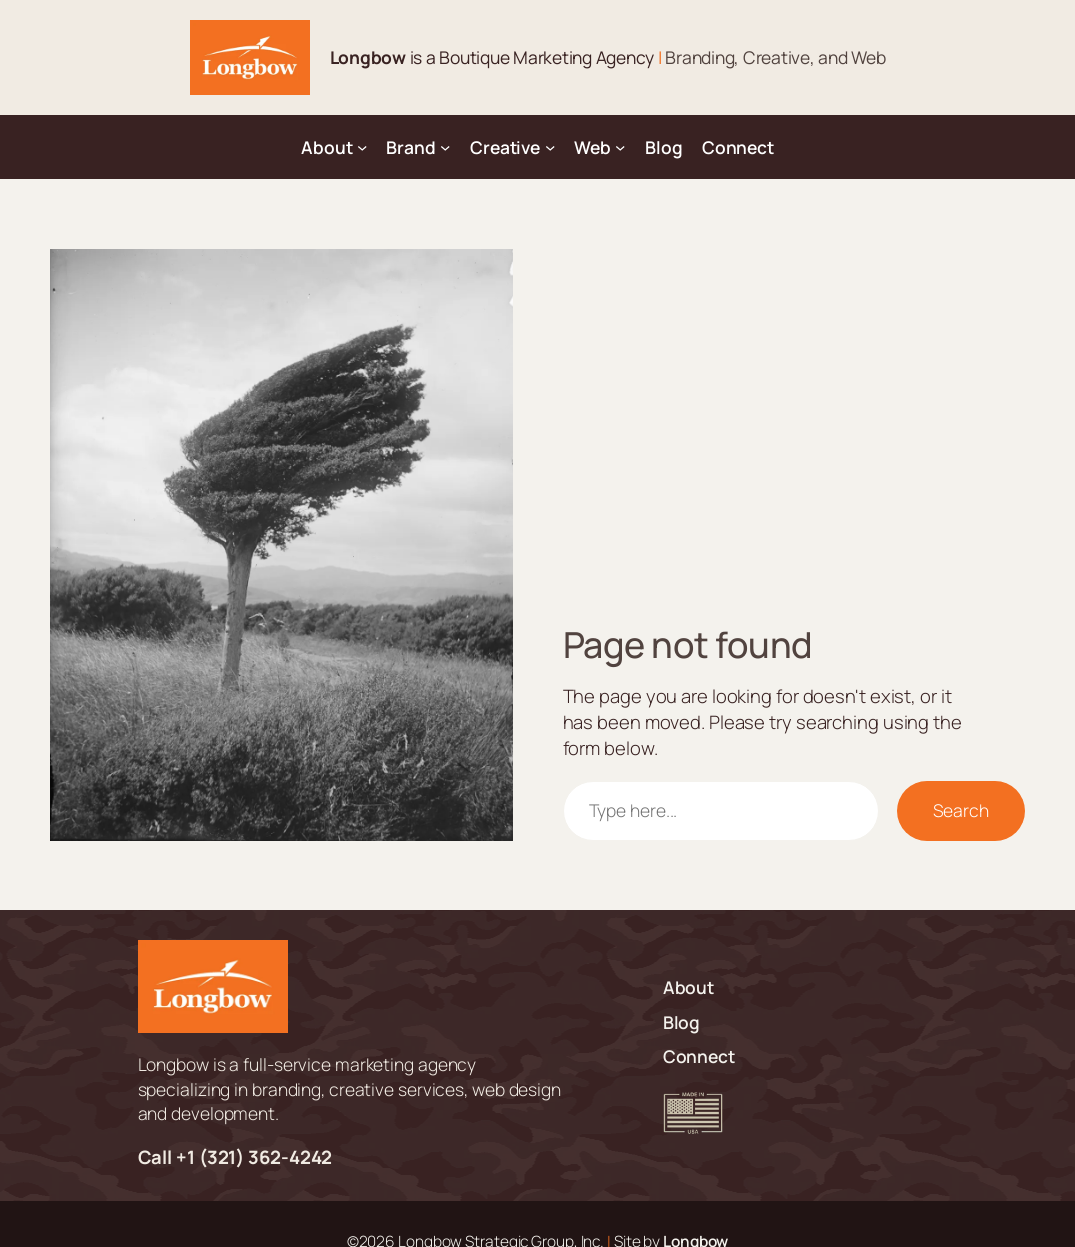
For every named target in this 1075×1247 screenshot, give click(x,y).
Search (961, 810)
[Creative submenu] (550, 147)
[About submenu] (362, 147)
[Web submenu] (620, 147)
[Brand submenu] (445, 147)
